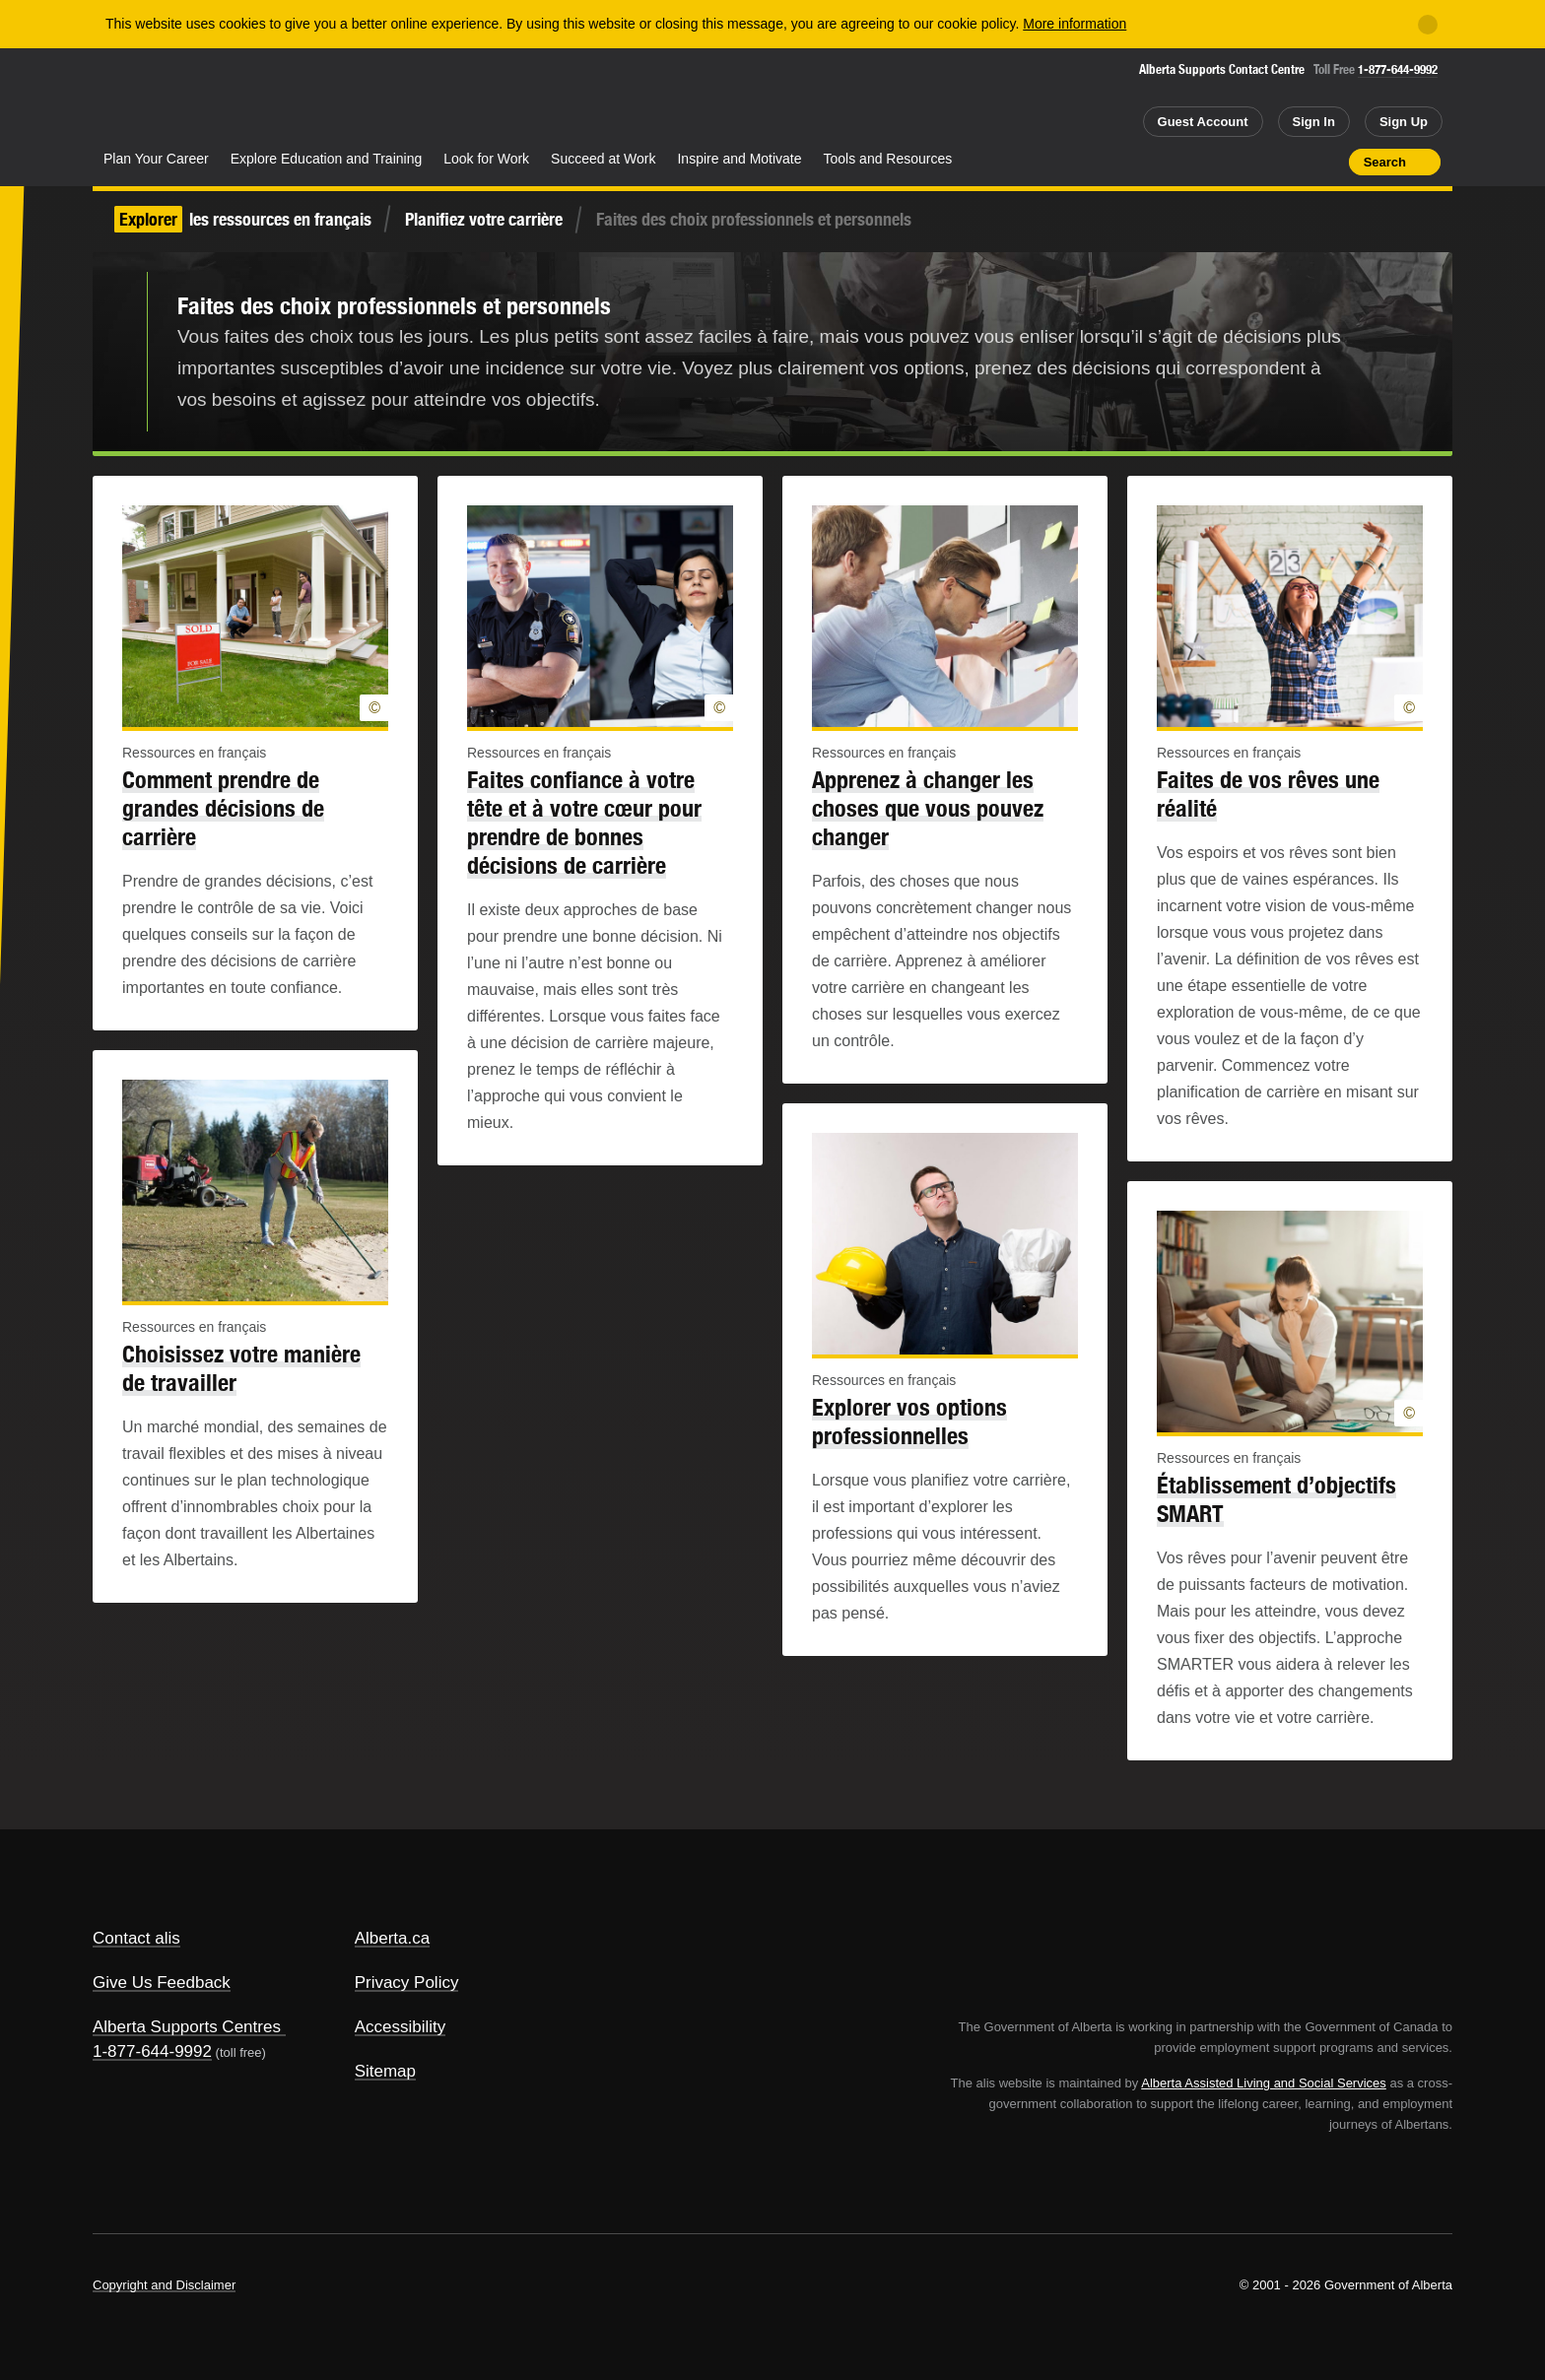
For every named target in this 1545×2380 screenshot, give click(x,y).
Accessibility (400, 2026)
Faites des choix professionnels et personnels (394, 305)
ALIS (304, 97)
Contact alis (136, 1938)
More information (1074, 24)
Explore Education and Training (327, 158)
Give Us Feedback (162, 1982)
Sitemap (385, 2071)
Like (1292, 160)
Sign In (1314, 121)
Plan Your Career (156, 158)
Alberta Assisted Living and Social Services (1263, 2083)
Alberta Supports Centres (187, 2026)
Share (1222, 161)
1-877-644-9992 (1398, 69)
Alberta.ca (393, 1938)
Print (1327, 161)
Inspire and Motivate (739, 158)
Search (1385, 162)
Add (1257, 161)
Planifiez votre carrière (484, 219)
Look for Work (486, 158)
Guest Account (1203, 121)
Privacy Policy (407, 1982)
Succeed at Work (603, 158)
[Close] (1428, 24)
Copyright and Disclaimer (164, 2285)
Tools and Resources (888, 158)
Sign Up (1403, 121)
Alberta (170, 99)
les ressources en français (242, 219)
